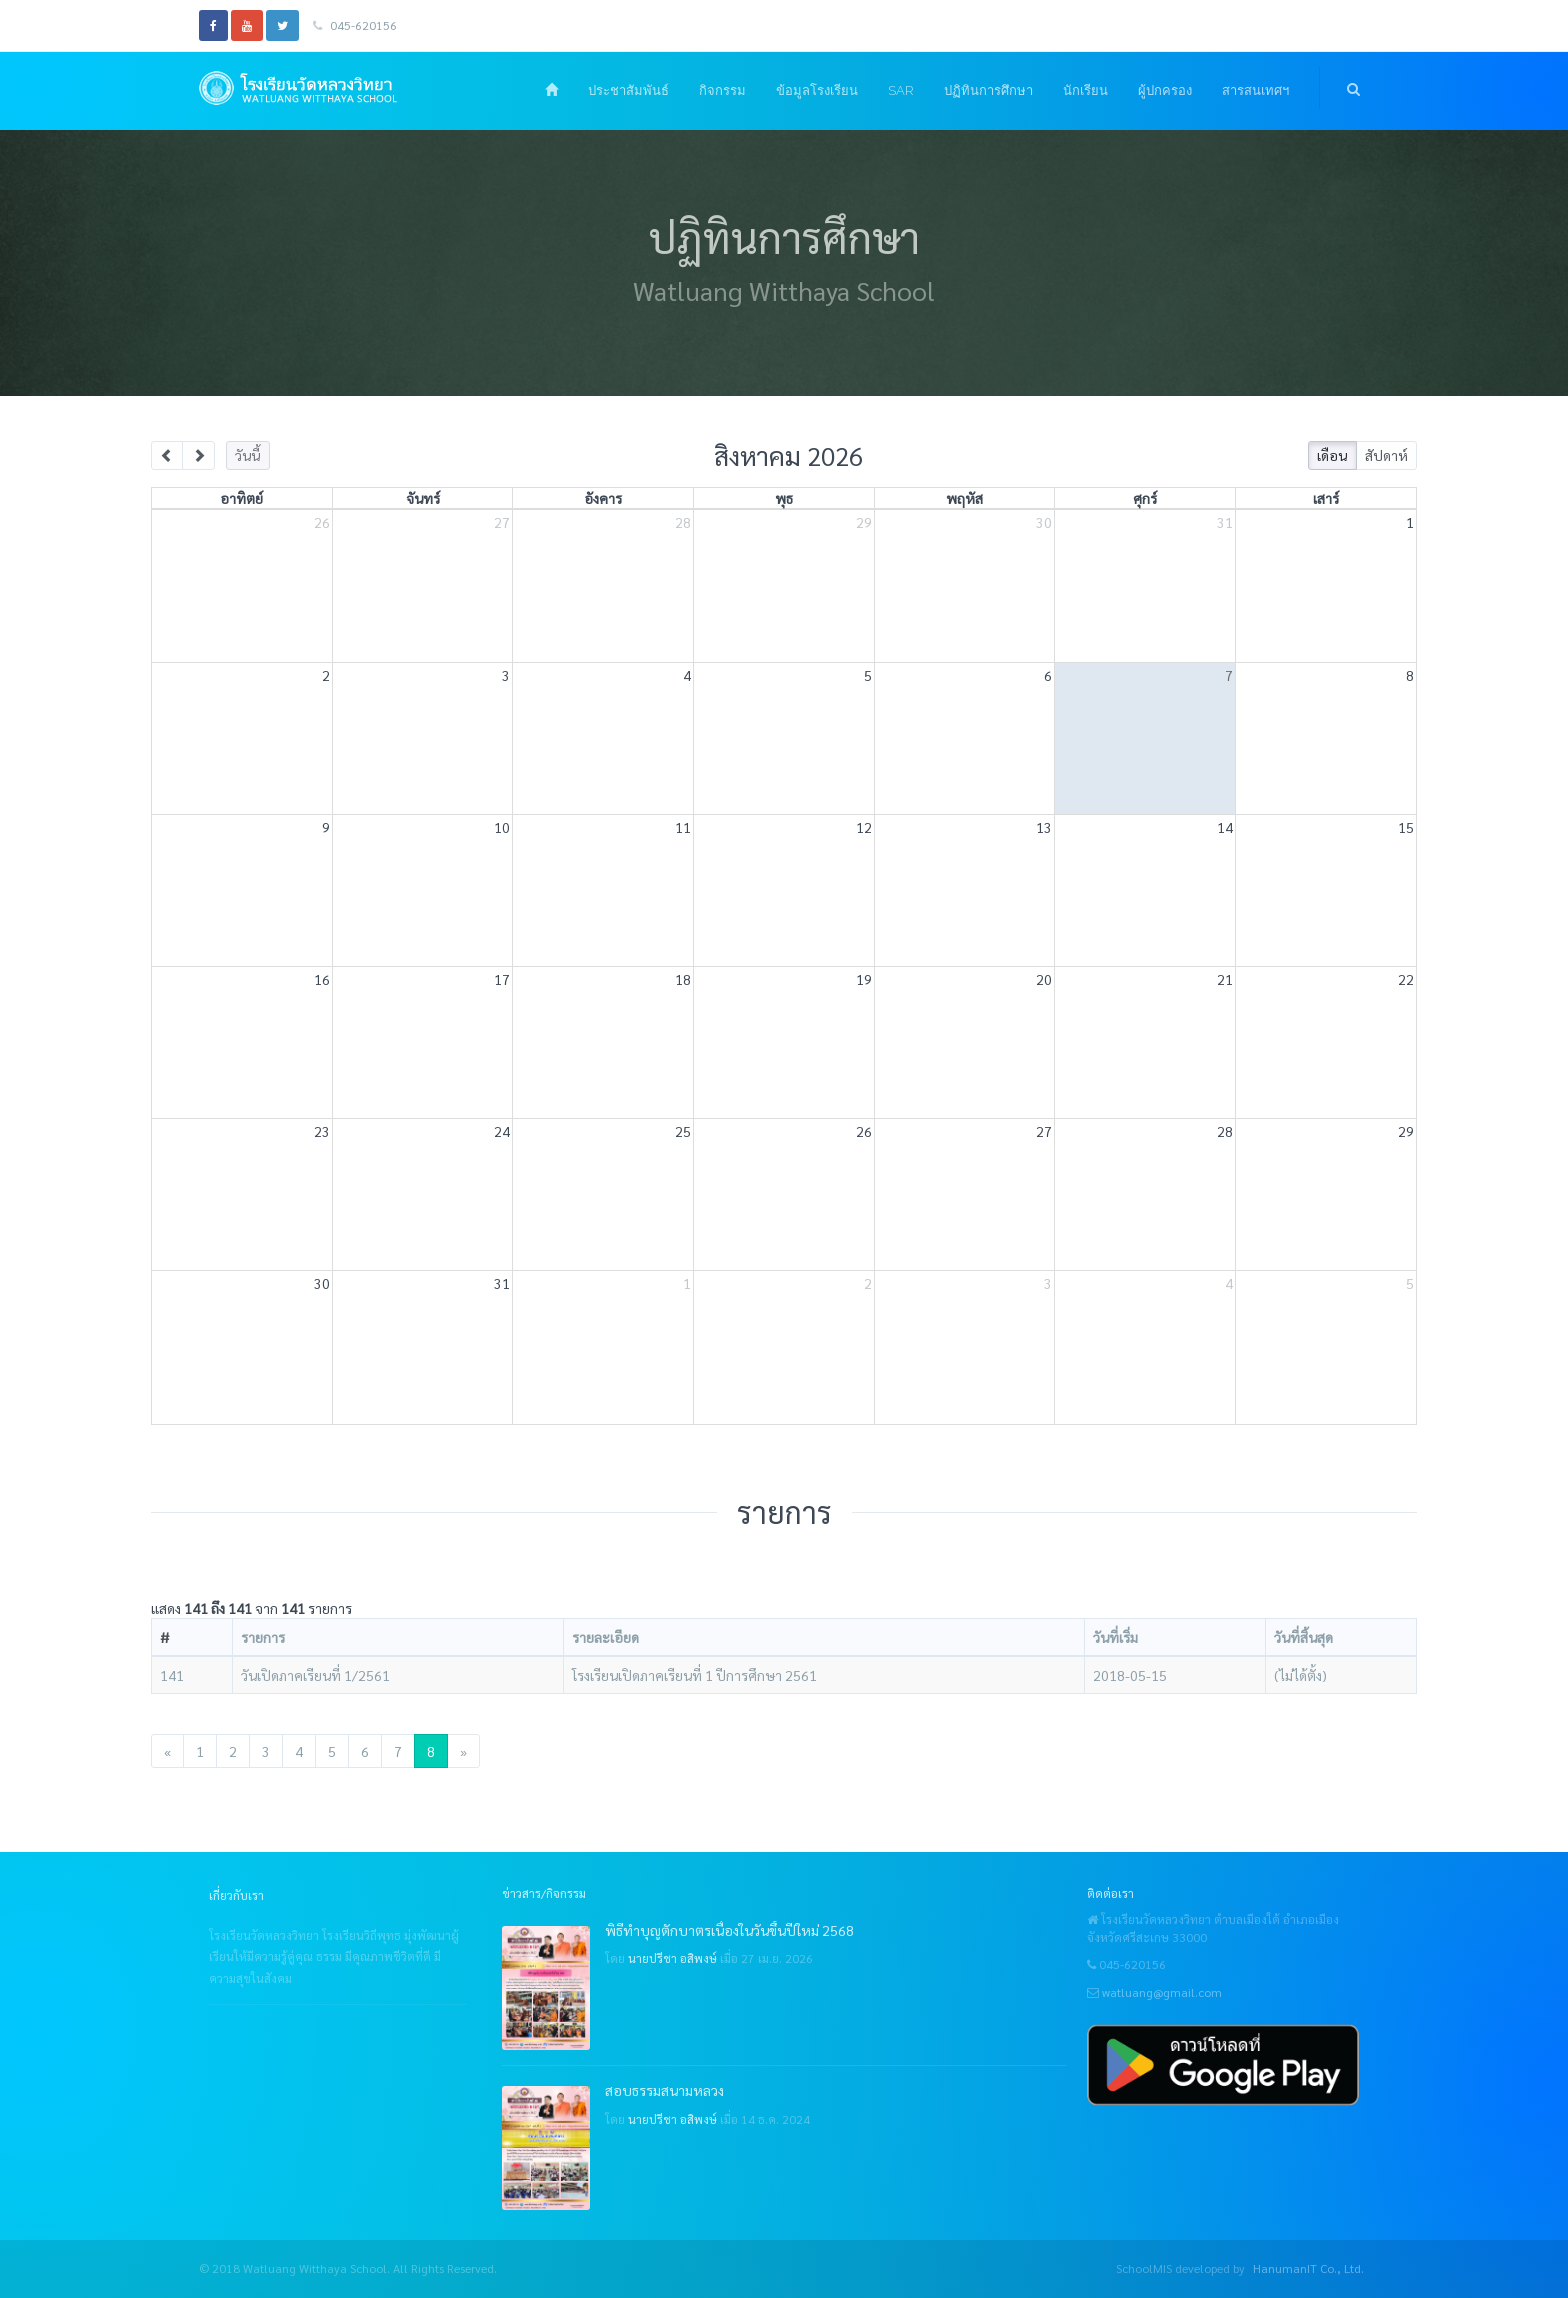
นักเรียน (1085, 90)
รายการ (263, 1637)
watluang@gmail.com (1162, 1992)
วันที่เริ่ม (1115, 1637)
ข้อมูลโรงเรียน (817, 90)
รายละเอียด (605, 1637)
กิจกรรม (722, 90)
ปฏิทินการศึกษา (988, 90)
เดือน (1332, 455)
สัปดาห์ (1386, 455)
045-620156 (355, 25)
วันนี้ (247, 455)
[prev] (167, 455)
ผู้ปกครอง (1165, 90)
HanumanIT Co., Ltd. (1308, 2268)
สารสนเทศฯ (1255, 90)
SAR (901, 90)
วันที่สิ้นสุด (1303, 1637)
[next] (198, 455)
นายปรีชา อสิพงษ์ (672, 1958)
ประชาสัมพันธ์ (628, 90)
